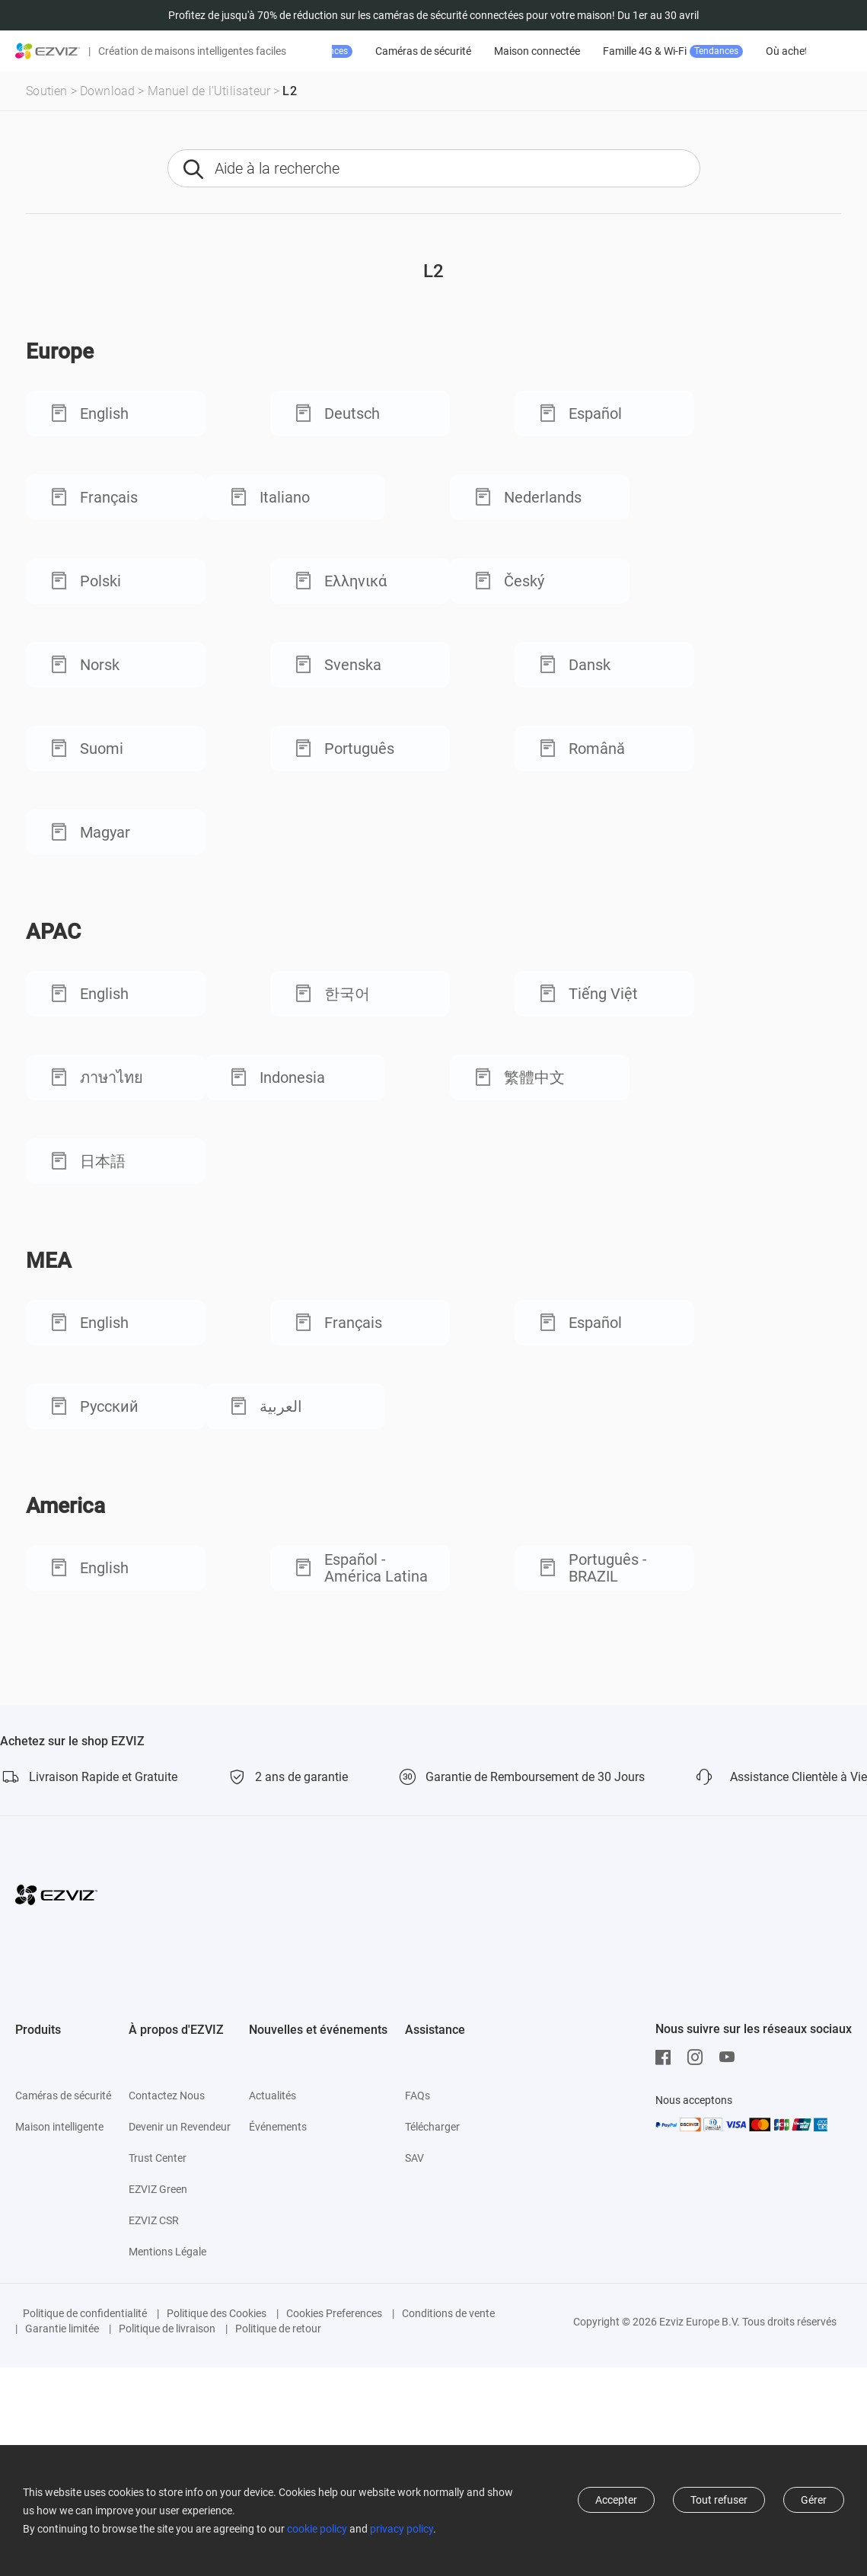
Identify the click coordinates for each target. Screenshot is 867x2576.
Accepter (616, 2500)
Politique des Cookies (216, 2313)
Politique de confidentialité (85, 2313)
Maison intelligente (59, 2127)
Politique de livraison (167, 2328)
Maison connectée (634, 51)
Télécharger (432, 2127)
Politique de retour (278, 2328)
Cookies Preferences (334, 2313)
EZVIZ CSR (154, 2220)
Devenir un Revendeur (180, 2127)
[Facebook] (666, 2057)
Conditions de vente (448, 2313)
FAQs (417, 2095)
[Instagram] (698, 2057)
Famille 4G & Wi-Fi (770, 51)
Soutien (46, 91)
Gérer (814, 2500)
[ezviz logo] (48, 51)
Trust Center (157, 2158)
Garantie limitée (62, 2328)
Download (107, 91)
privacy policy (401, 2529)
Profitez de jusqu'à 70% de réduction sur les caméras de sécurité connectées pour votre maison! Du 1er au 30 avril (433, 15)
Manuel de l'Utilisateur (209, 91)
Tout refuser (718, 2500)
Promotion (396, 51)
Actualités (272, 2095)
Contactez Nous (167, 2095)
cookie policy (317, 2529)
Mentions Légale (167, 2252)
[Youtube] (730, 2057)
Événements (278, 2127)
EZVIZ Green (158, 2189)
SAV (414, 2158)
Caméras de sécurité (521, 51)
